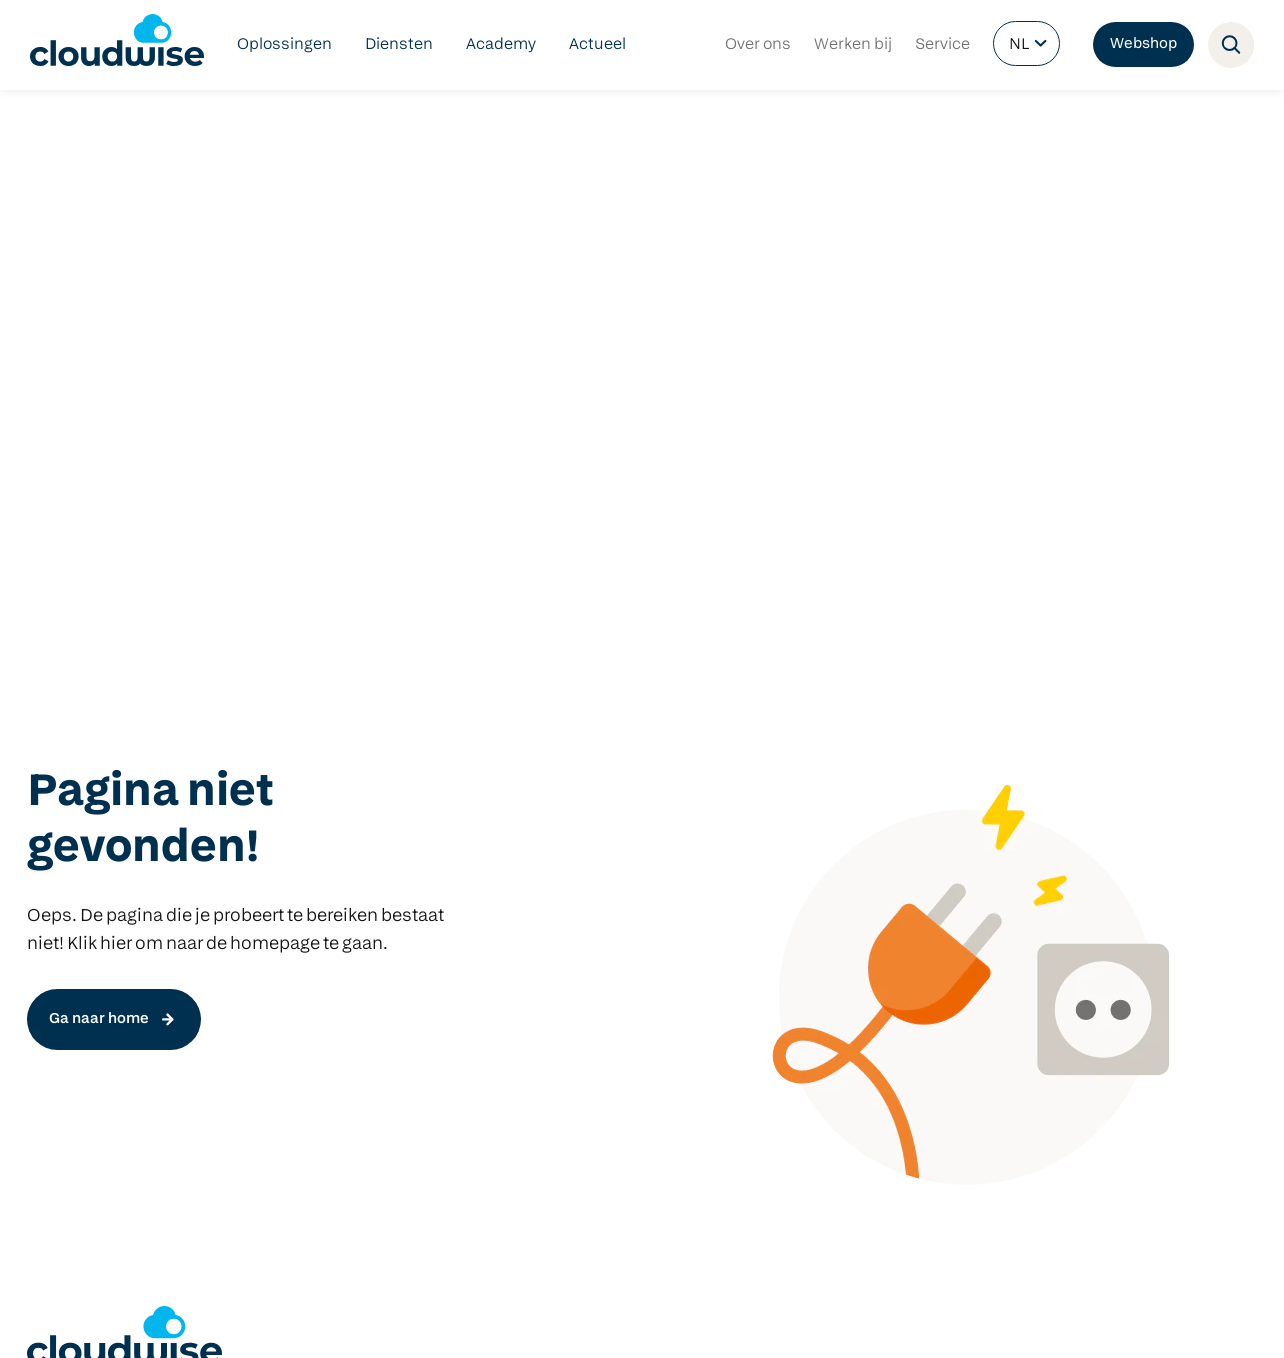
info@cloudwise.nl (96, 1161)
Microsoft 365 (585, 870)
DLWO (49, 838)
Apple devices (841, 902)
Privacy (298, 1321)
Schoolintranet (590, 934)
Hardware (826, 774)
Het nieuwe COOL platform (380, 838)
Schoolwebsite (590, 902)
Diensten (399, 45)
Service (942, 45)
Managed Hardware (100, 934)
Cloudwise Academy (102, 966)
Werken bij (853, 45)
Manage (311, 934)
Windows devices (854, 838)
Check (304, 902)
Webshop (1143, 44)
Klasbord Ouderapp (608, 806)
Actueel (597, 45)
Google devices (845, 870)
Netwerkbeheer (84, 870)
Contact (431, 1321)
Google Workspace (604, 838)
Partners (363, 1321)
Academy (501, 45)
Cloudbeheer (75, 902)
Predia (813, 806)
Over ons (758, 45)
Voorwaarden (217, 1321)
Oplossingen (284, 45)
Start (299, 870)
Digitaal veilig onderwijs (113, 806)
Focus (304, 966)
